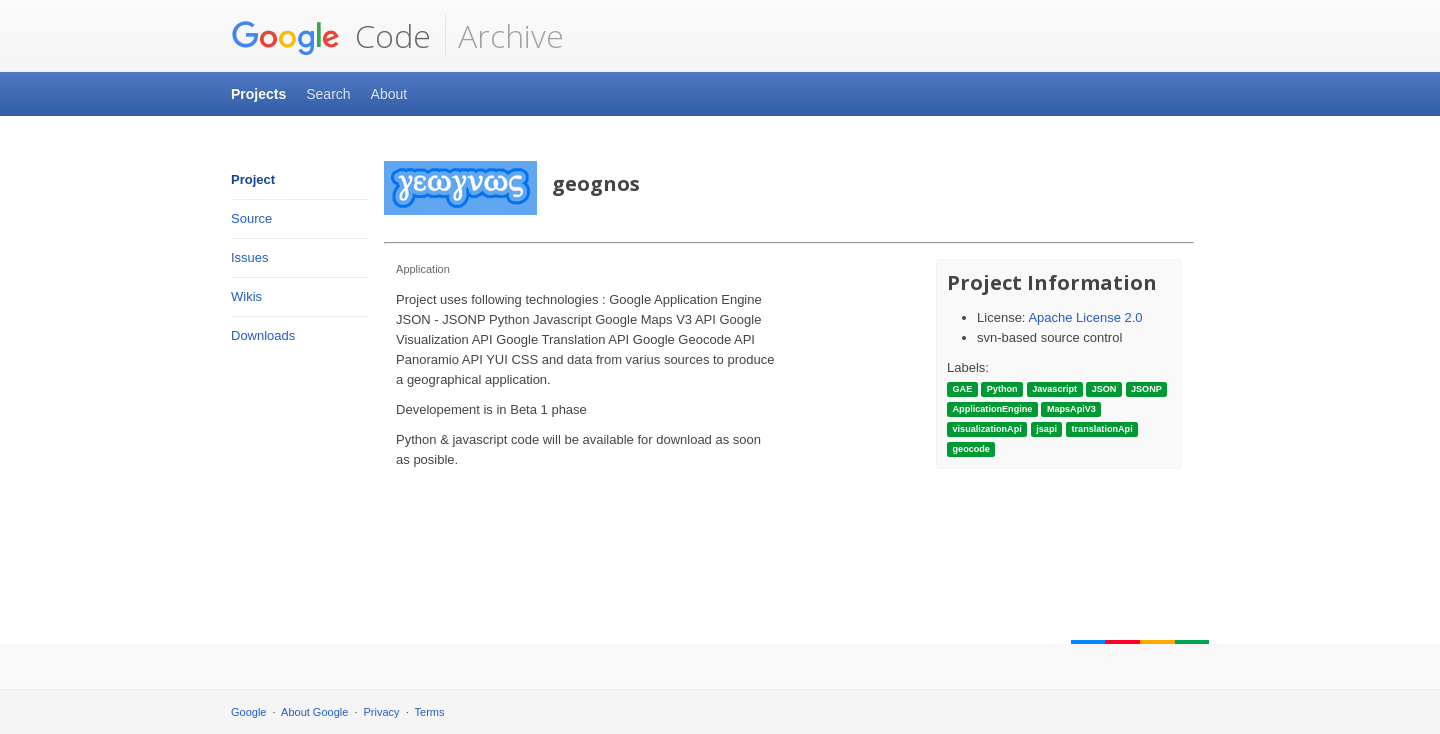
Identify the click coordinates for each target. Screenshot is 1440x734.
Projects (258, 94)
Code (331, 36)
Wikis (246, 296)
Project (253, 179)
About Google (314, 712)
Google (248, 712)
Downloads (263, 335)
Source (251, 218)
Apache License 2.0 (1085, 317)
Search (328, 94)
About (389, 94)
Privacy (382, 712)
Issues (250, 257)
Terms (430, 712)
